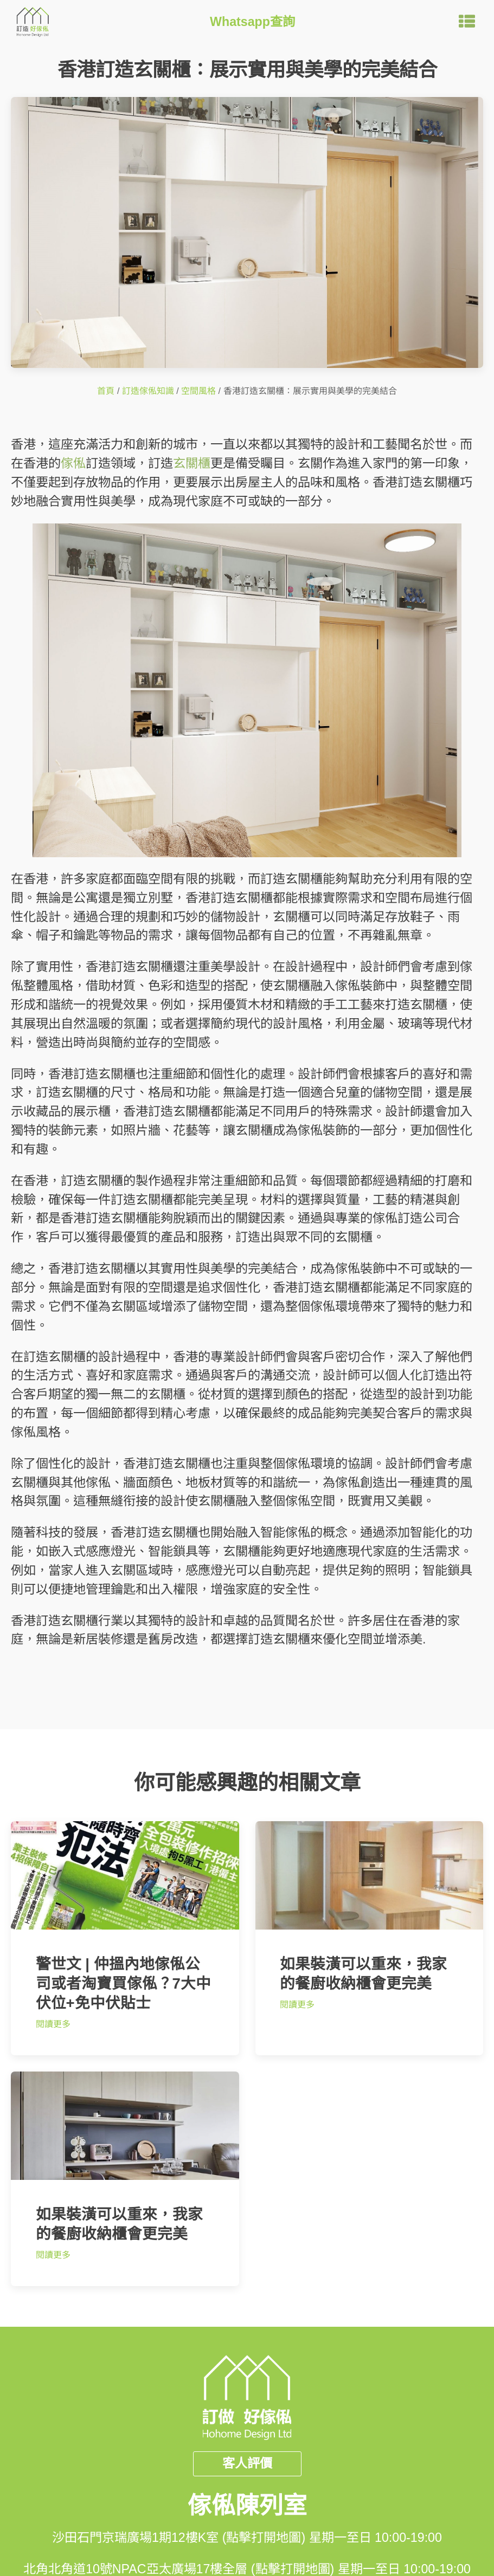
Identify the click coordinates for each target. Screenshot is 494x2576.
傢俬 (73, 463)
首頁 (105, 391)
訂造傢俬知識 (148, 391)
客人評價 (247, 2463)
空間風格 (198, 391)
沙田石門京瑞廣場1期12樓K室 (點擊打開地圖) (178, 2537)
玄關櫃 (191, 463)
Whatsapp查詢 (252, 22)
